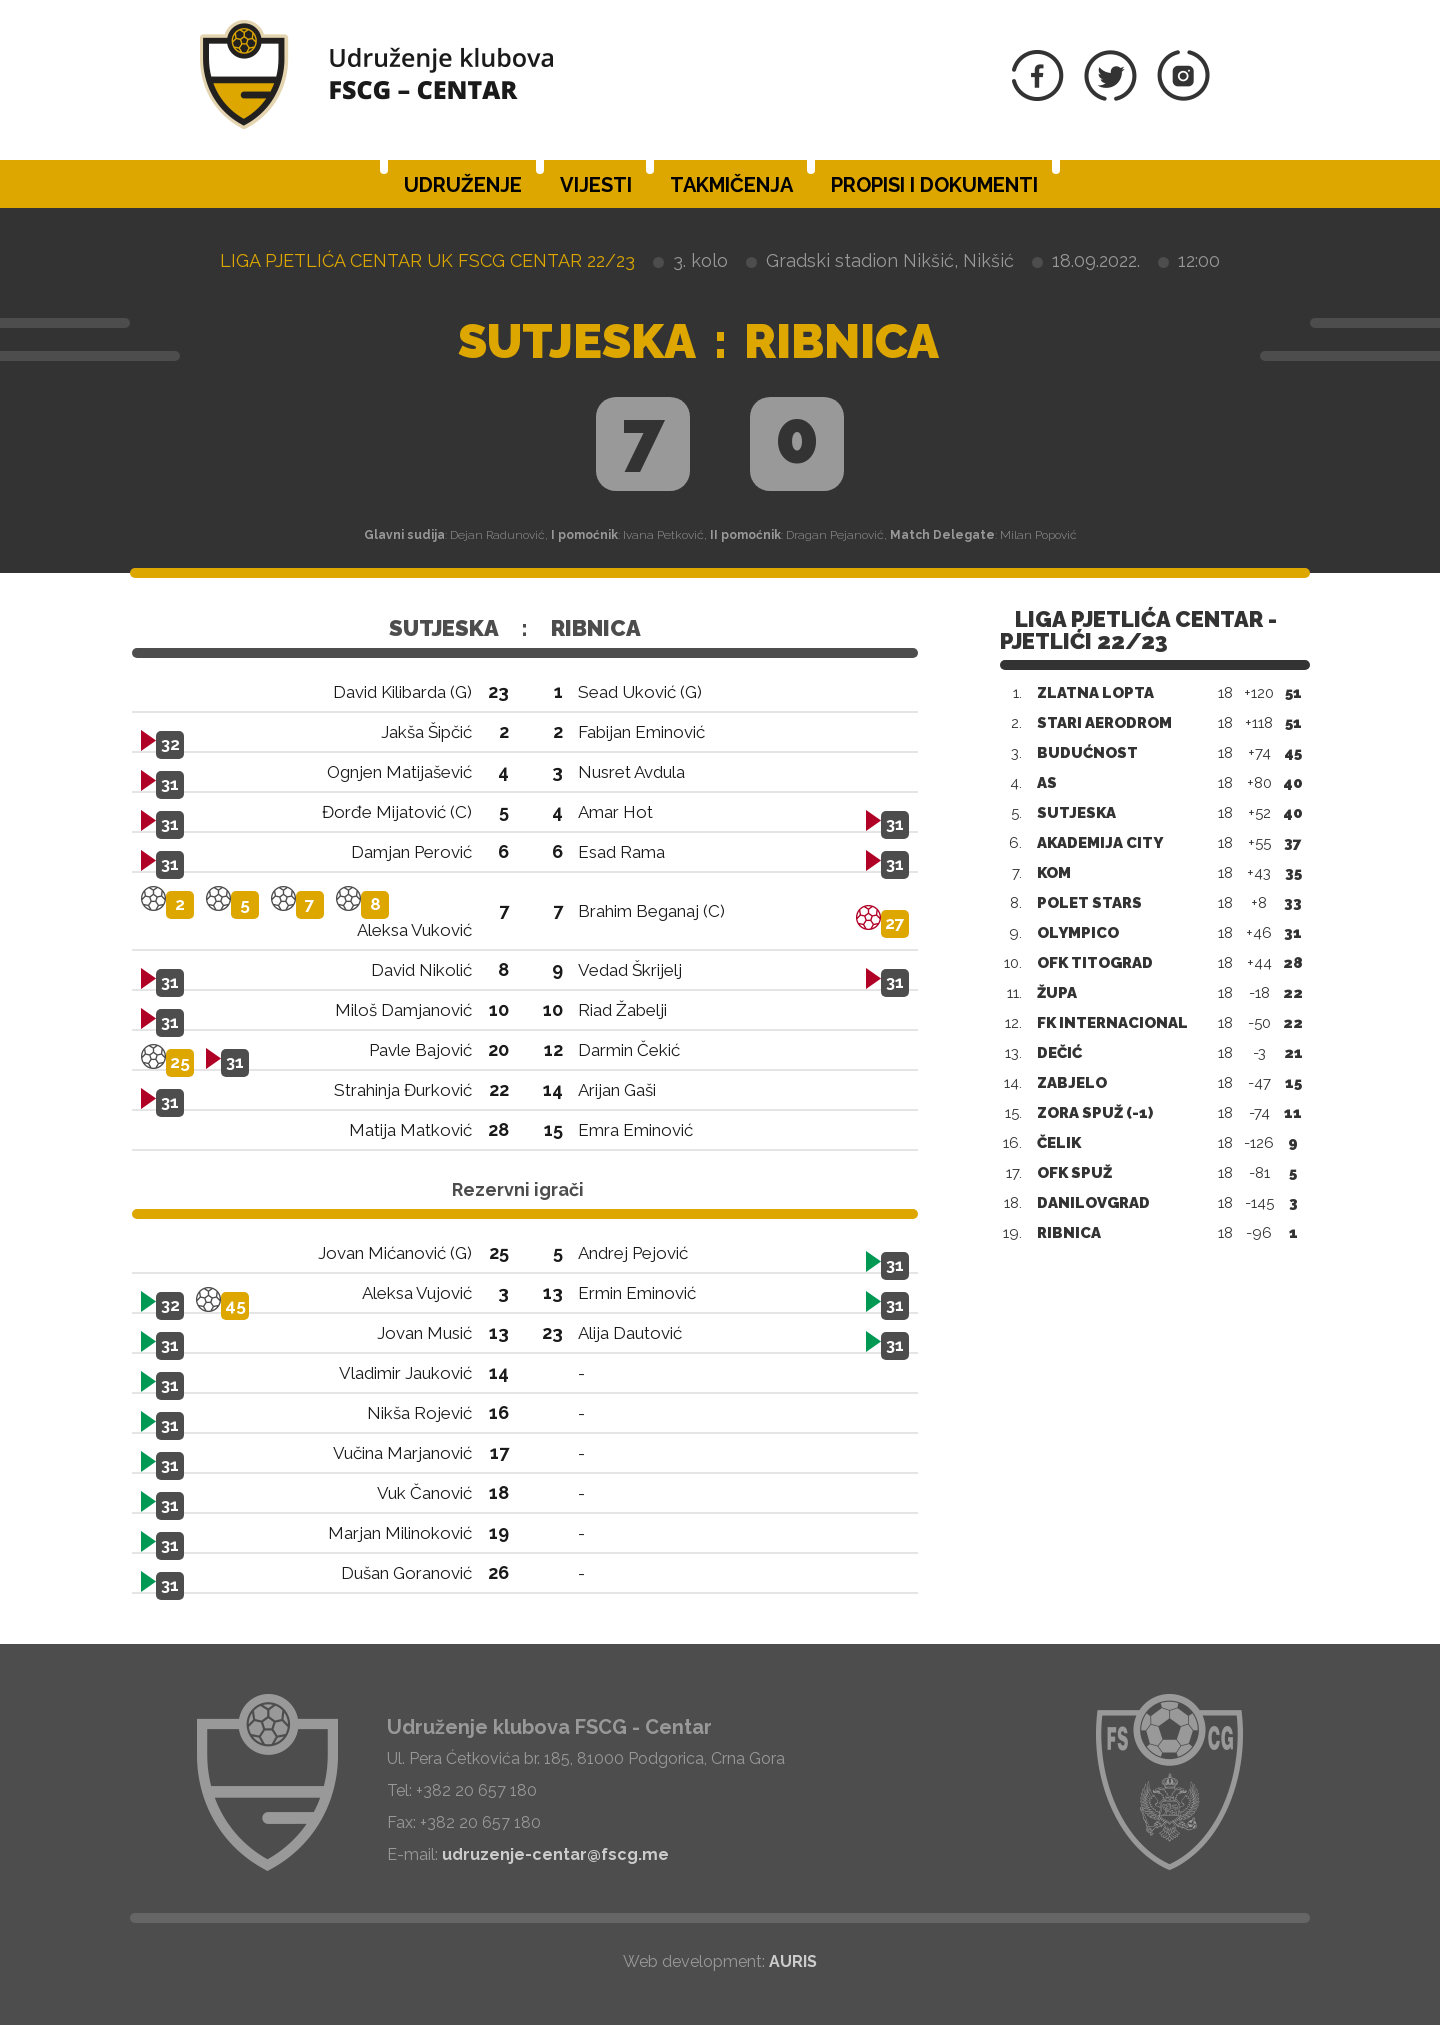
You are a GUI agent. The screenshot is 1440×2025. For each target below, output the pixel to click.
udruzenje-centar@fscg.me (555, 1854)
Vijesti (596, 185)
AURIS (793, 1961)
